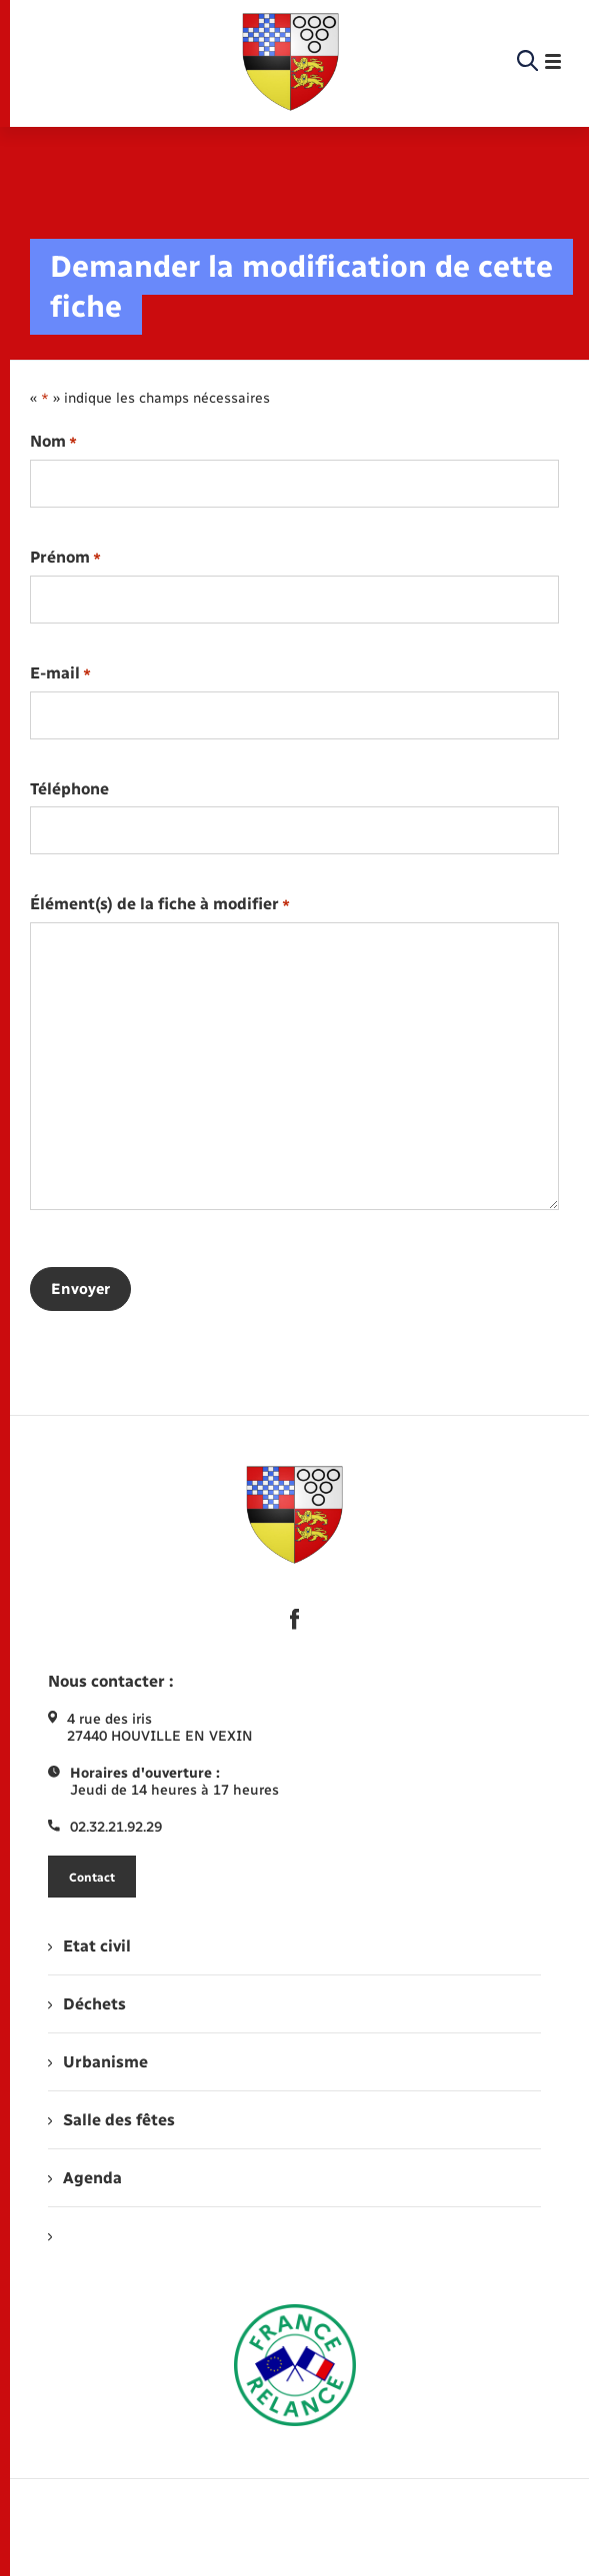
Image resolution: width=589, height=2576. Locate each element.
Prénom (65, 558)
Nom (53, 442)
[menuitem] (294, 2235)
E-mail (60, 673)
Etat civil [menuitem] (89, 1945)
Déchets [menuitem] (87, 2003)
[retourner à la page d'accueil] (291, 62)
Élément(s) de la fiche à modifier (160, 904)
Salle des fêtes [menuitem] (111, 2119)
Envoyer (80, 1289)
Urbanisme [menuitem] (98, 2061)
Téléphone (69, 789)
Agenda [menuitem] (85, 2177)
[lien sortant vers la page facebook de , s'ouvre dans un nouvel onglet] (295, 1620)
